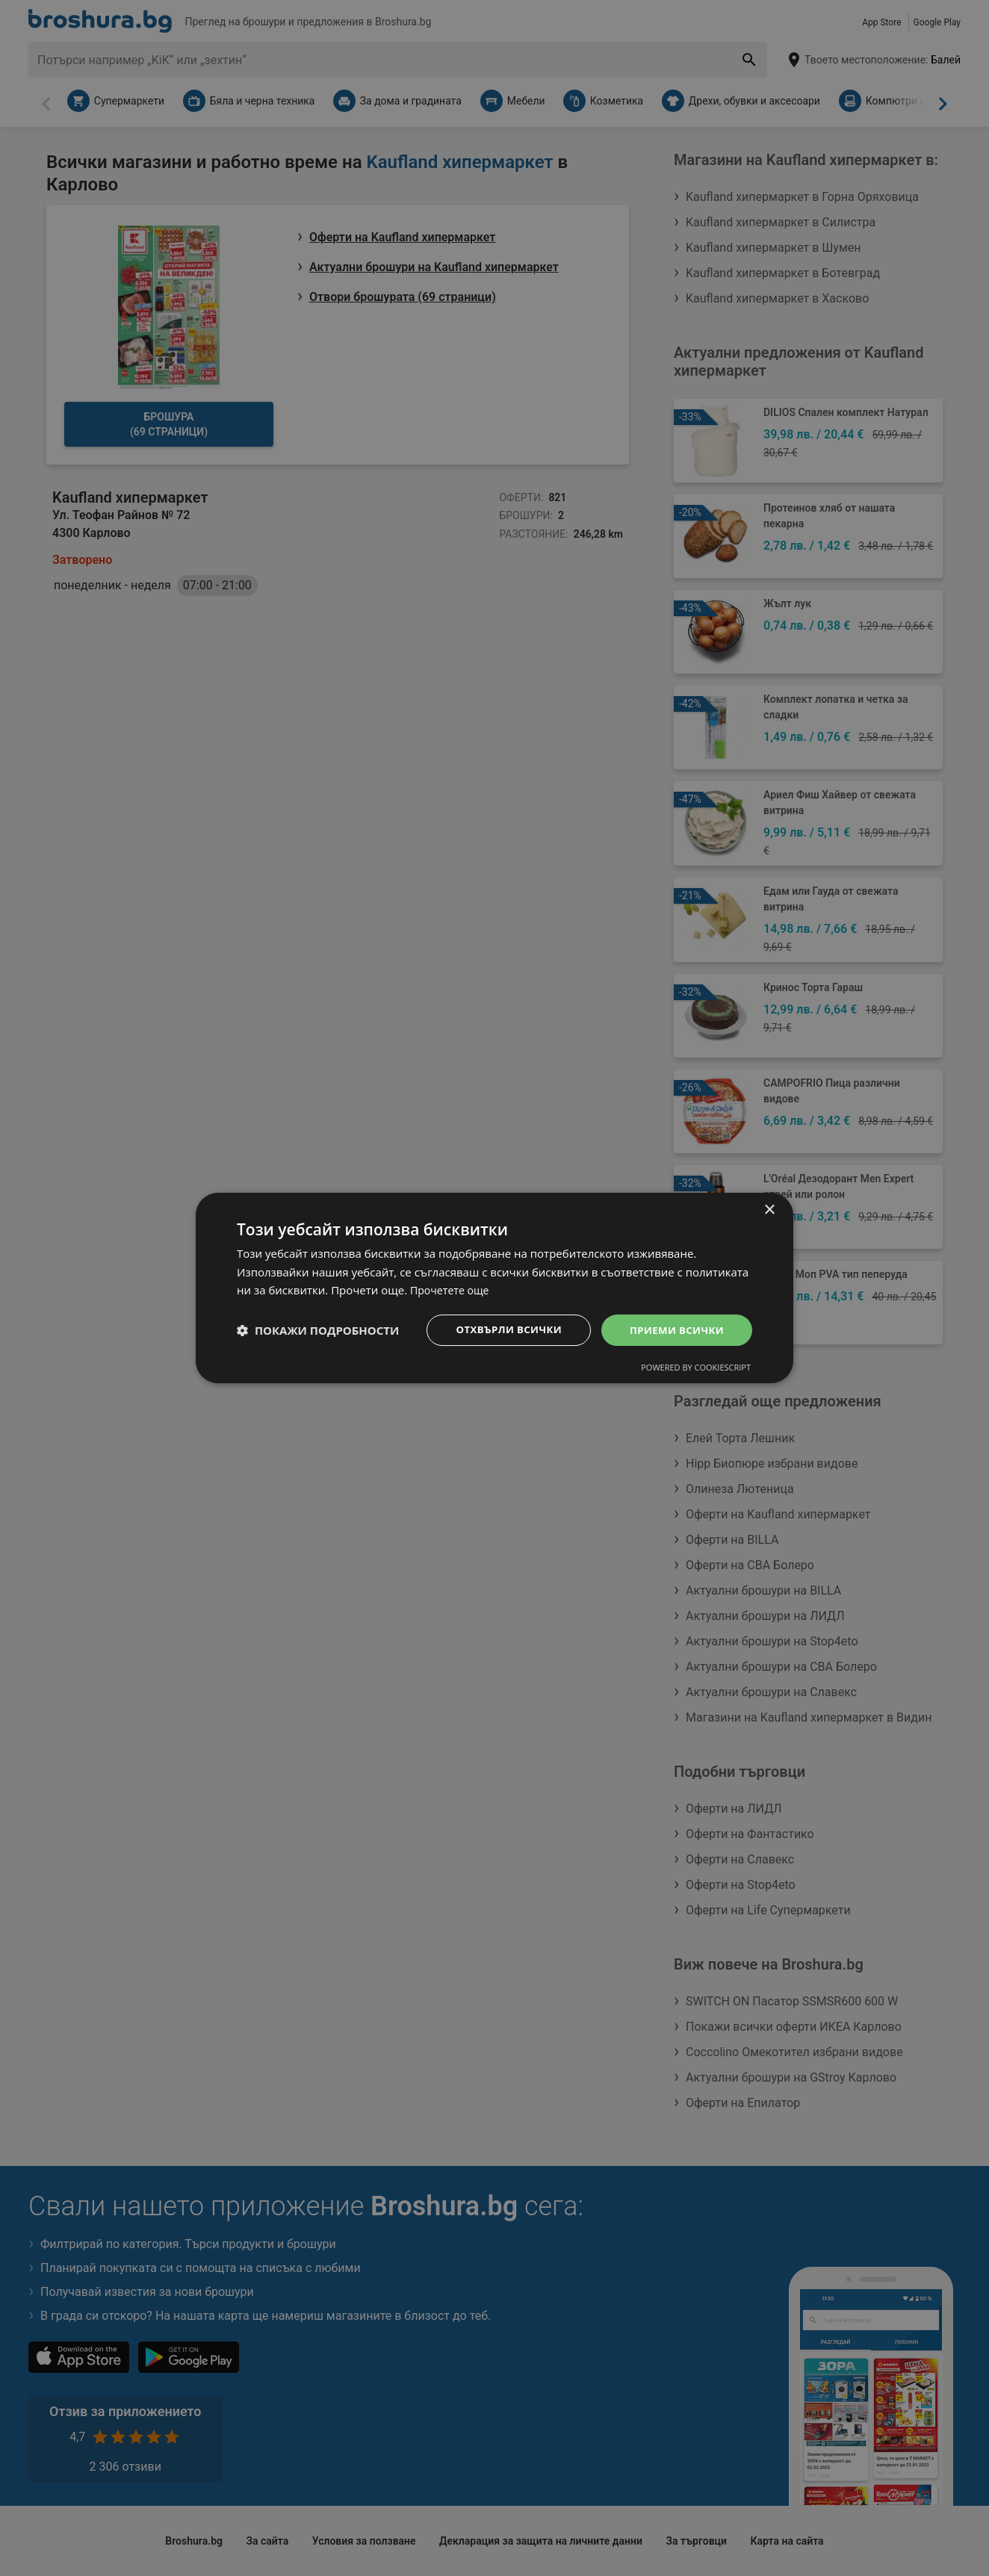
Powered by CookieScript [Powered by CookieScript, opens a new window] (696, 1368)
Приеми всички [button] (674, 1330)
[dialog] (494, 1287)
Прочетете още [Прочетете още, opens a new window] (452, 1289)
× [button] (769, 1208)
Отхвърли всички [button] (500, 1330)
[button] (318, 1330)
